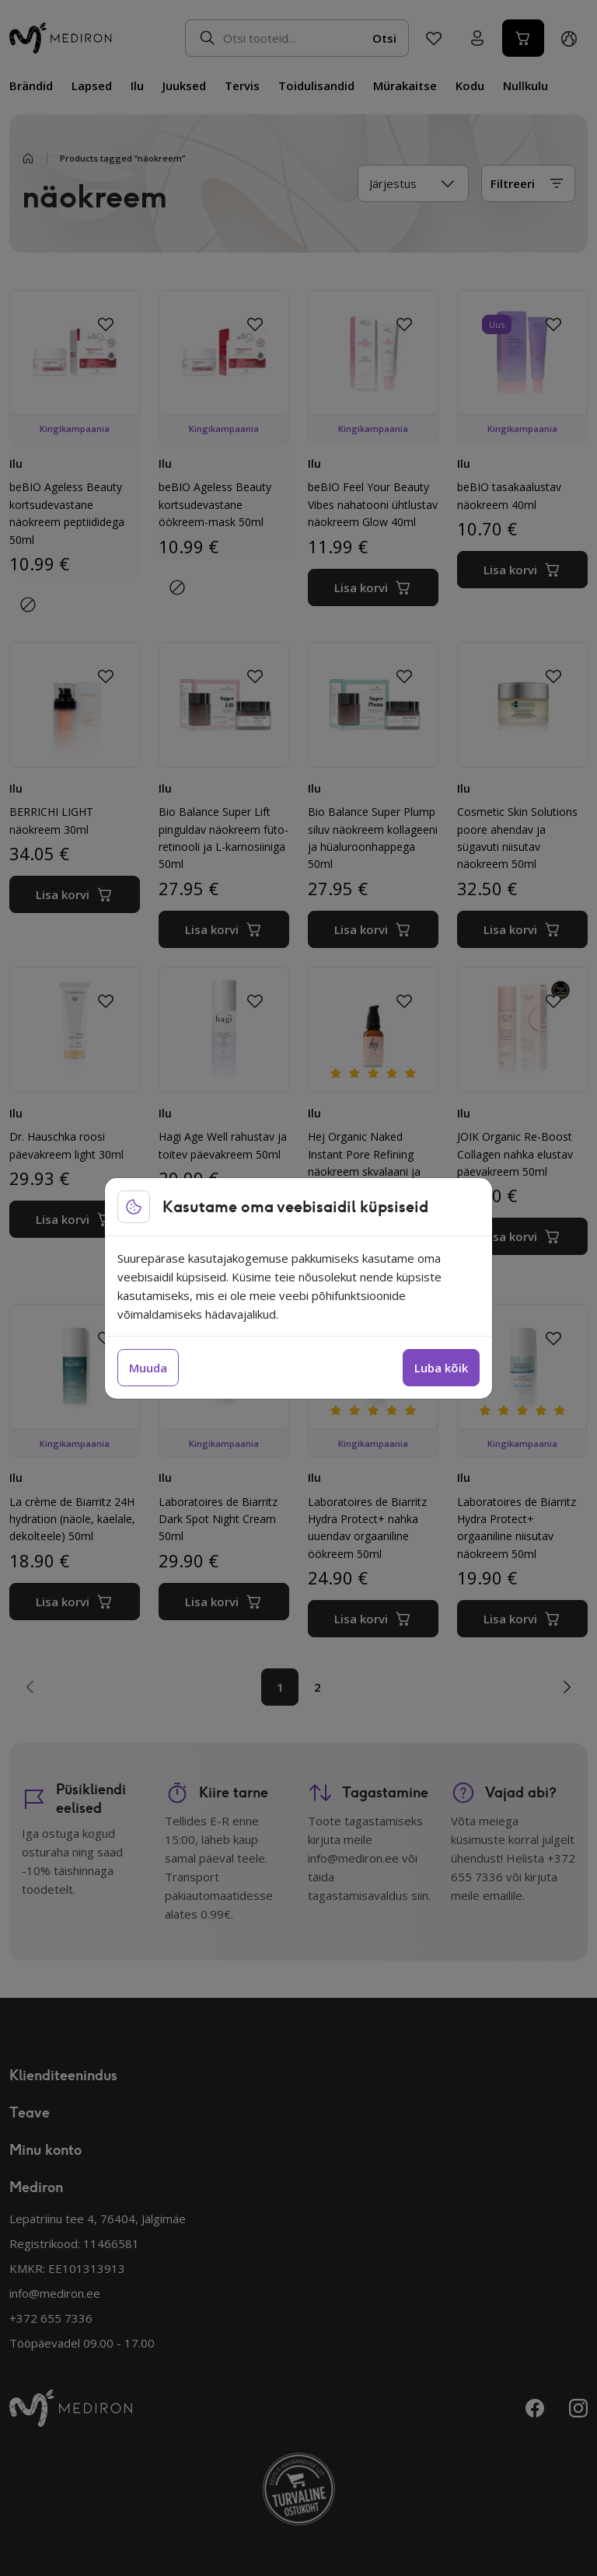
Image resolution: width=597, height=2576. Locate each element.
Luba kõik (441, 1367)
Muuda (148, 1367)
